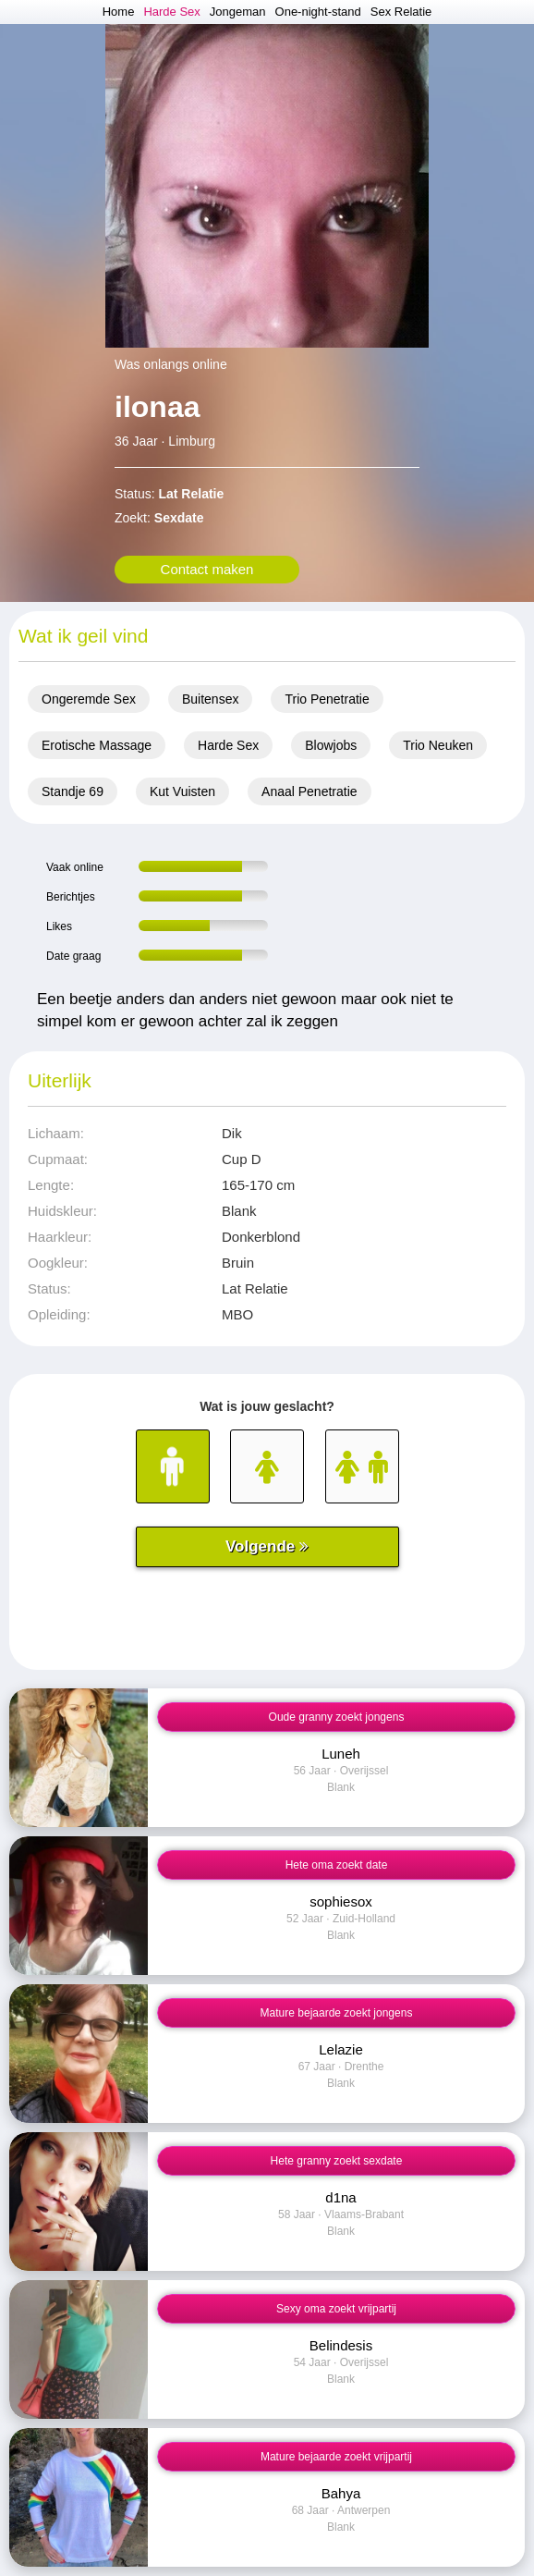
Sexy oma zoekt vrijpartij (336, 2308)
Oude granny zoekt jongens (337, 1717)
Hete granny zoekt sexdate (337, 2160)
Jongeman (238, 11)
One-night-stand (318, 11)
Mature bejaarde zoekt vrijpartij (336, 2456)
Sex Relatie (400, 11)
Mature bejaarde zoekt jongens (337, 2012)
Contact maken (207, 569)
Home (119, 11)
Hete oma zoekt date (336, 1864)
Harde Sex (171, 11)
